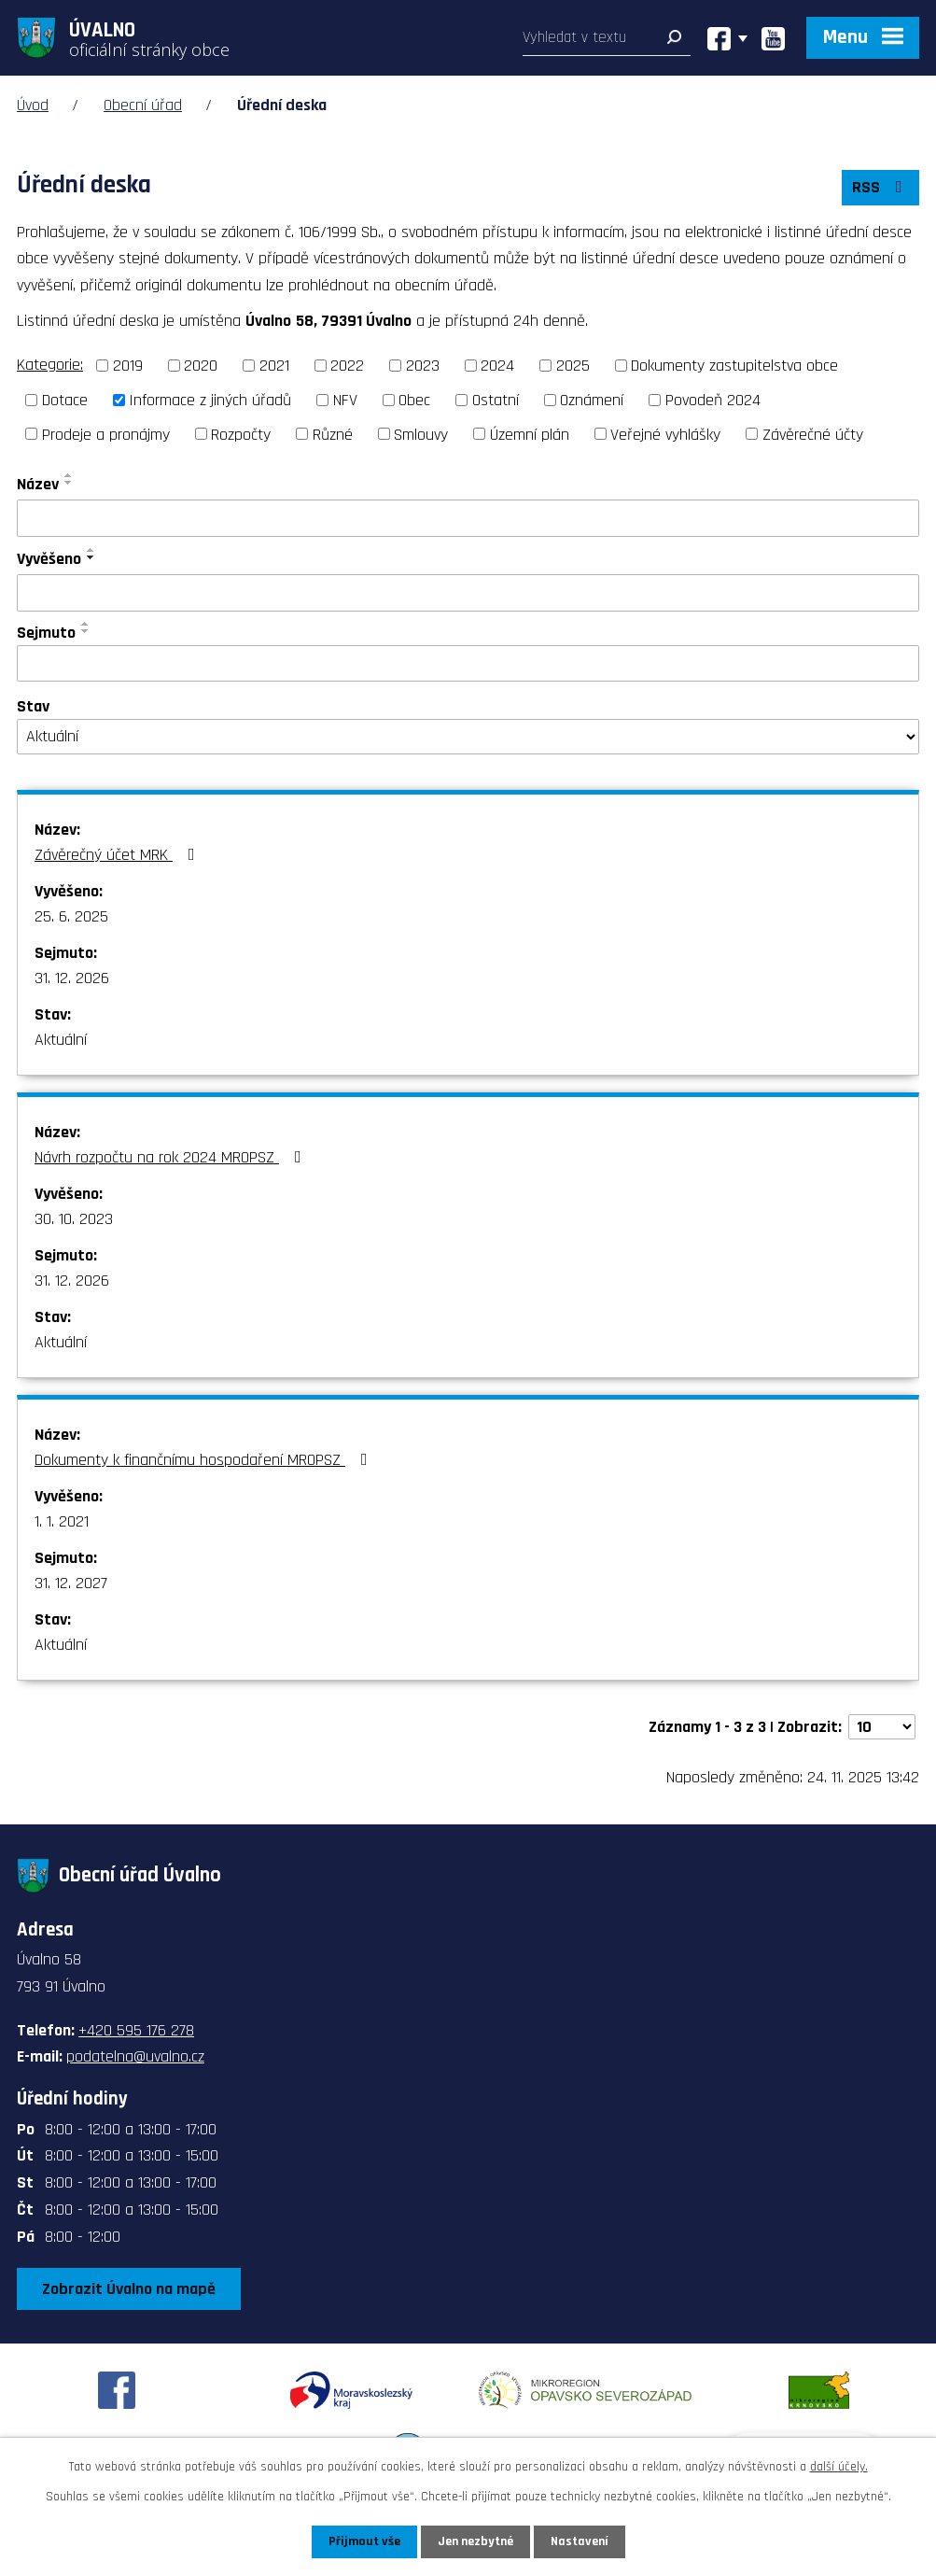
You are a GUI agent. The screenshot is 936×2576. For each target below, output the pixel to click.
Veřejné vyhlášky (665, 433)
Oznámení (591, 400)
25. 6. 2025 (71, 916)
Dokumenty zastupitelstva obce (734, 365)
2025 (573, 365)
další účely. (839, 2466)
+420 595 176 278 (136, 2030)
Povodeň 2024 (713, 400)
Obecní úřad (143, 105)
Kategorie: (50, 364)
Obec (414, 400)
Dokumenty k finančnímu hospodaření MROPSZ (205, 1460)
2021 (274, 365)
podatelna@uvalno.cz (135, 2056)
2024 (497, 365)
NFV (345, 400)
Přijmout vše (364, 2541)
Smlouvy (421, 433)
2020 (200, 365)
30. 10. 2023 (74, 1219)
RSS (881, 187)
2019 (128, 365)
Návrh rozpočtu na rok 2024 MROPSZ (172, 1157)
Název (38, 484)
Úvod (33, 105)
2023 (423, 365)
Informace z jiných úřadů (210, 400)
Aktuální (61, 1039)
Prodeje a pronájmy (106, 433)
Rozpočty (241, 433)
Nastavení (579, 2541)
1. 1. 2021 (62, 1521)
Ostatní (495, 400)
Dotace (65, 400)
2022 (347, 365)
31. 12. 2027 (71, 1583)
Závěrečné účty (812, 433)
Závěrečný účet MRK (119, 855)
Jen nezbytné (475, 2541)
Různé (333, 433)
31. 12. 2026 (72, 978)
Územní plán (529, 433)
